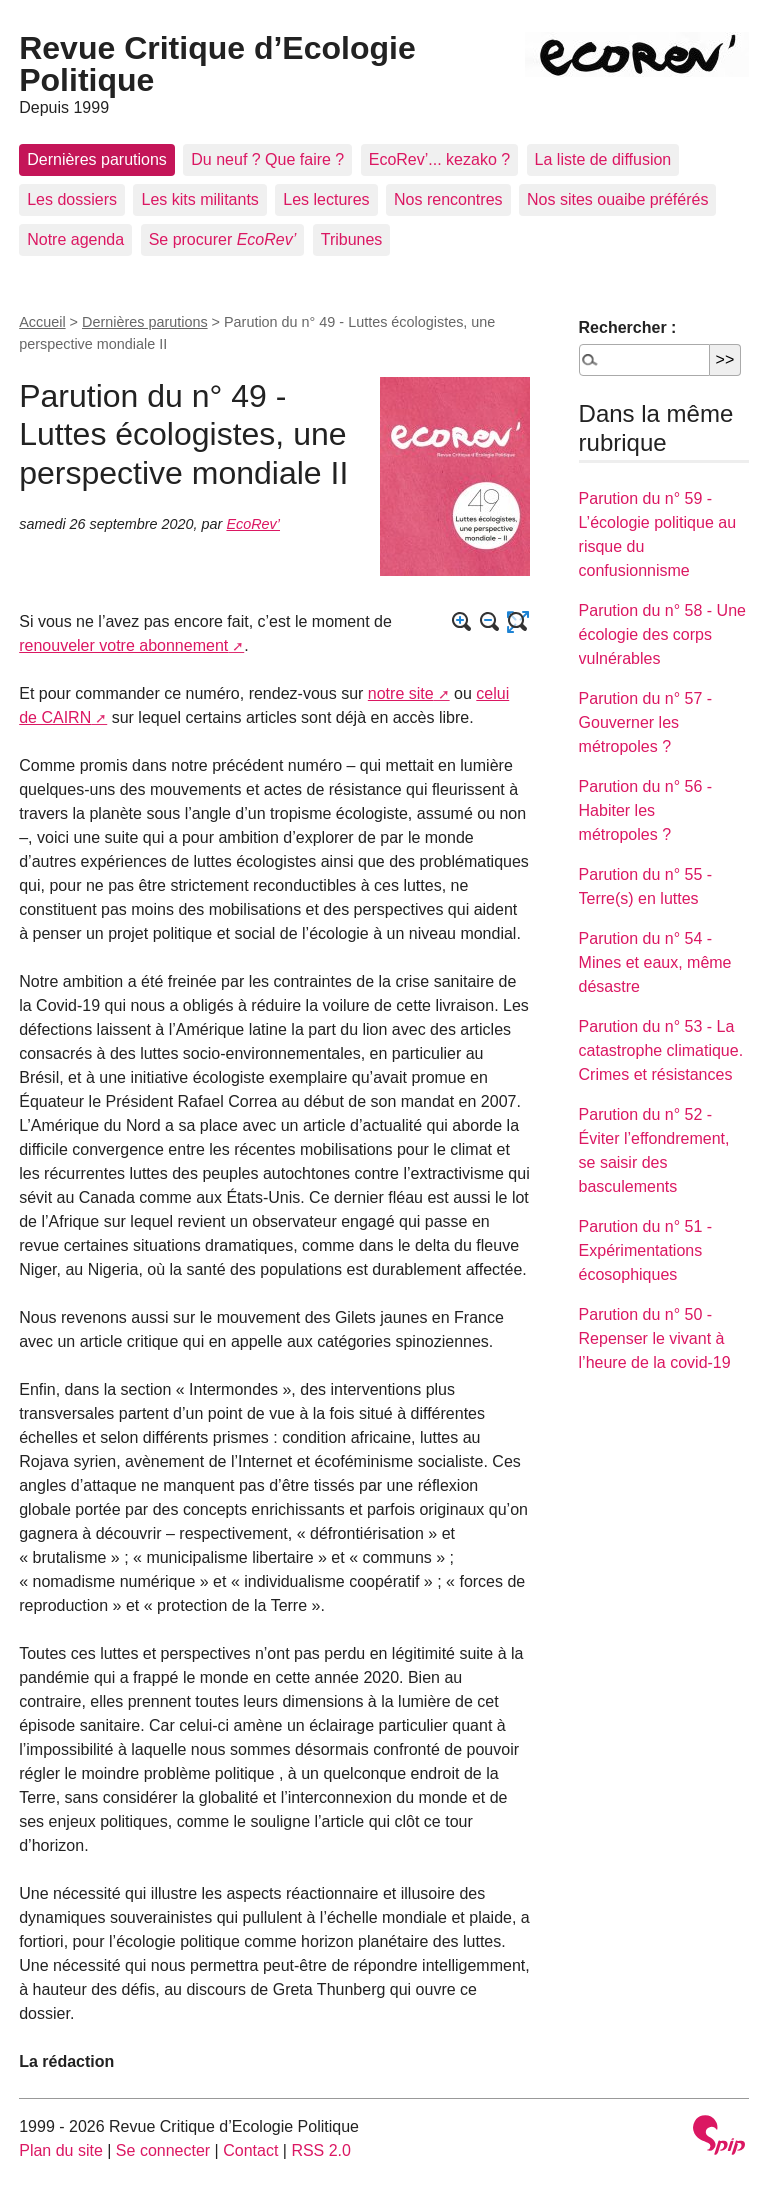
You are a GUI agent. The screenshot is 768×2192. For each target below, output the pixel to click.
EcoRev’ (253, 524)
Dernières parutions (97, 159)
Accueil (42, 322)
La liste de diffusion (603, 159)
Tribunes (352, 239)
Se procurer (223, 239)
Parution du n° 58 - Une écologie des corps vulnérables (662, 634)
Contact (250, 2150)
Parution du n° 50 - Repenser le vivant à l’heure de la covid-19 (655, 1338)
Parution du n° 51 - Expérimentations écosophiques (646, 1250)
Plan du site (61, 2150)
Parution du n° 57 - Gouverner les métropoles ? (646, 722)
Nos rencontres (448, 199)
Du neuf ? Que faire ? (267, 159)
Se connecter (163, 2150)
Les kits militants (199, 199)
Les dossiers (72, 199)
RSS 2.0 (321, 2150)
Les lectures (326, 199)
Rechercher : (628, 327)
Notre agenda (75, 239)
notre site (401, 693)
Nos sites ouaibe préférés (617, 199)
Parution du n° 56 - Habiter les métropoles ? (646, 810)
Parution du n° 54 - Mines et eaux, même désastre (655, 962)
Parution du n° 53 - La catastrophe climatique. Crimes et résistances (661, 1050)
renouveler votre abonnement (123, 645)
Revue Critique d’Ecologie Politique (217, 64)
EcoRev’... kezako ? (439, 159)
